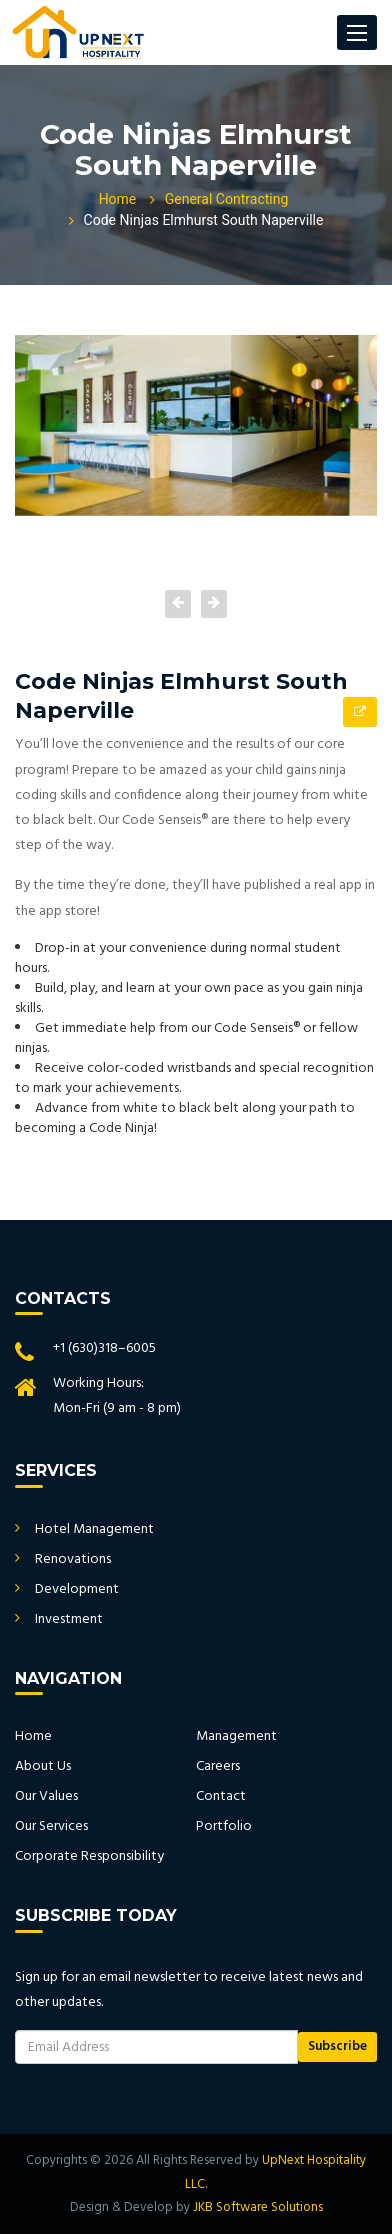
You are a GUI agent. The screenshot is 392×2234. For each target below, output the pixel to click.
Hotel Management (94, 1529)
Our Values (46, 1796)
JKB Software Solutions (258, 2207)
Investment (69, 1619)
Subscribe (337, 2046)
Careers (218, 1766)
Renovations (73, 1559)
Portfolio (224, 1826)
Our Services (51, 1826)
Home (118, 199)
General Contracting (227, 199)
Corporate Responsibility (89, 1856)
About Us (43, 1766)
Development (77, 1589)
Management (236, 1736)
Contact (221, 1796)
